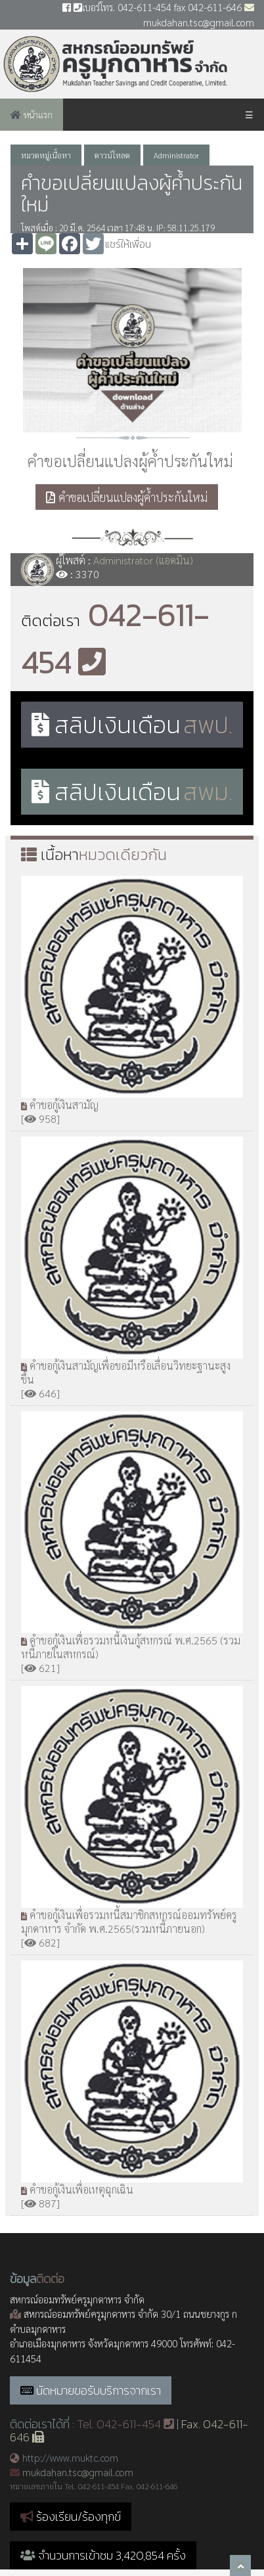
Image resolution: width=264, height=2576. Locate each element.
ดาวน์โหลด (112, 155)
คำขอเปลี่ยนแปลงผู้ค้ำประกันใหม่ (127, 497)
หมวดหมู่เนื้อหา (46, 155)
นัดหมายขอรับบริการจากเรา (98, 2390)
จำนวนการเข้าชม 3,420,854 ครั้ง (103, 2555)
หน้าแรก (32, 114)
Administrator (176, 155)
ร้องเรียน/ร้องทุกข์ (78, 2516)
